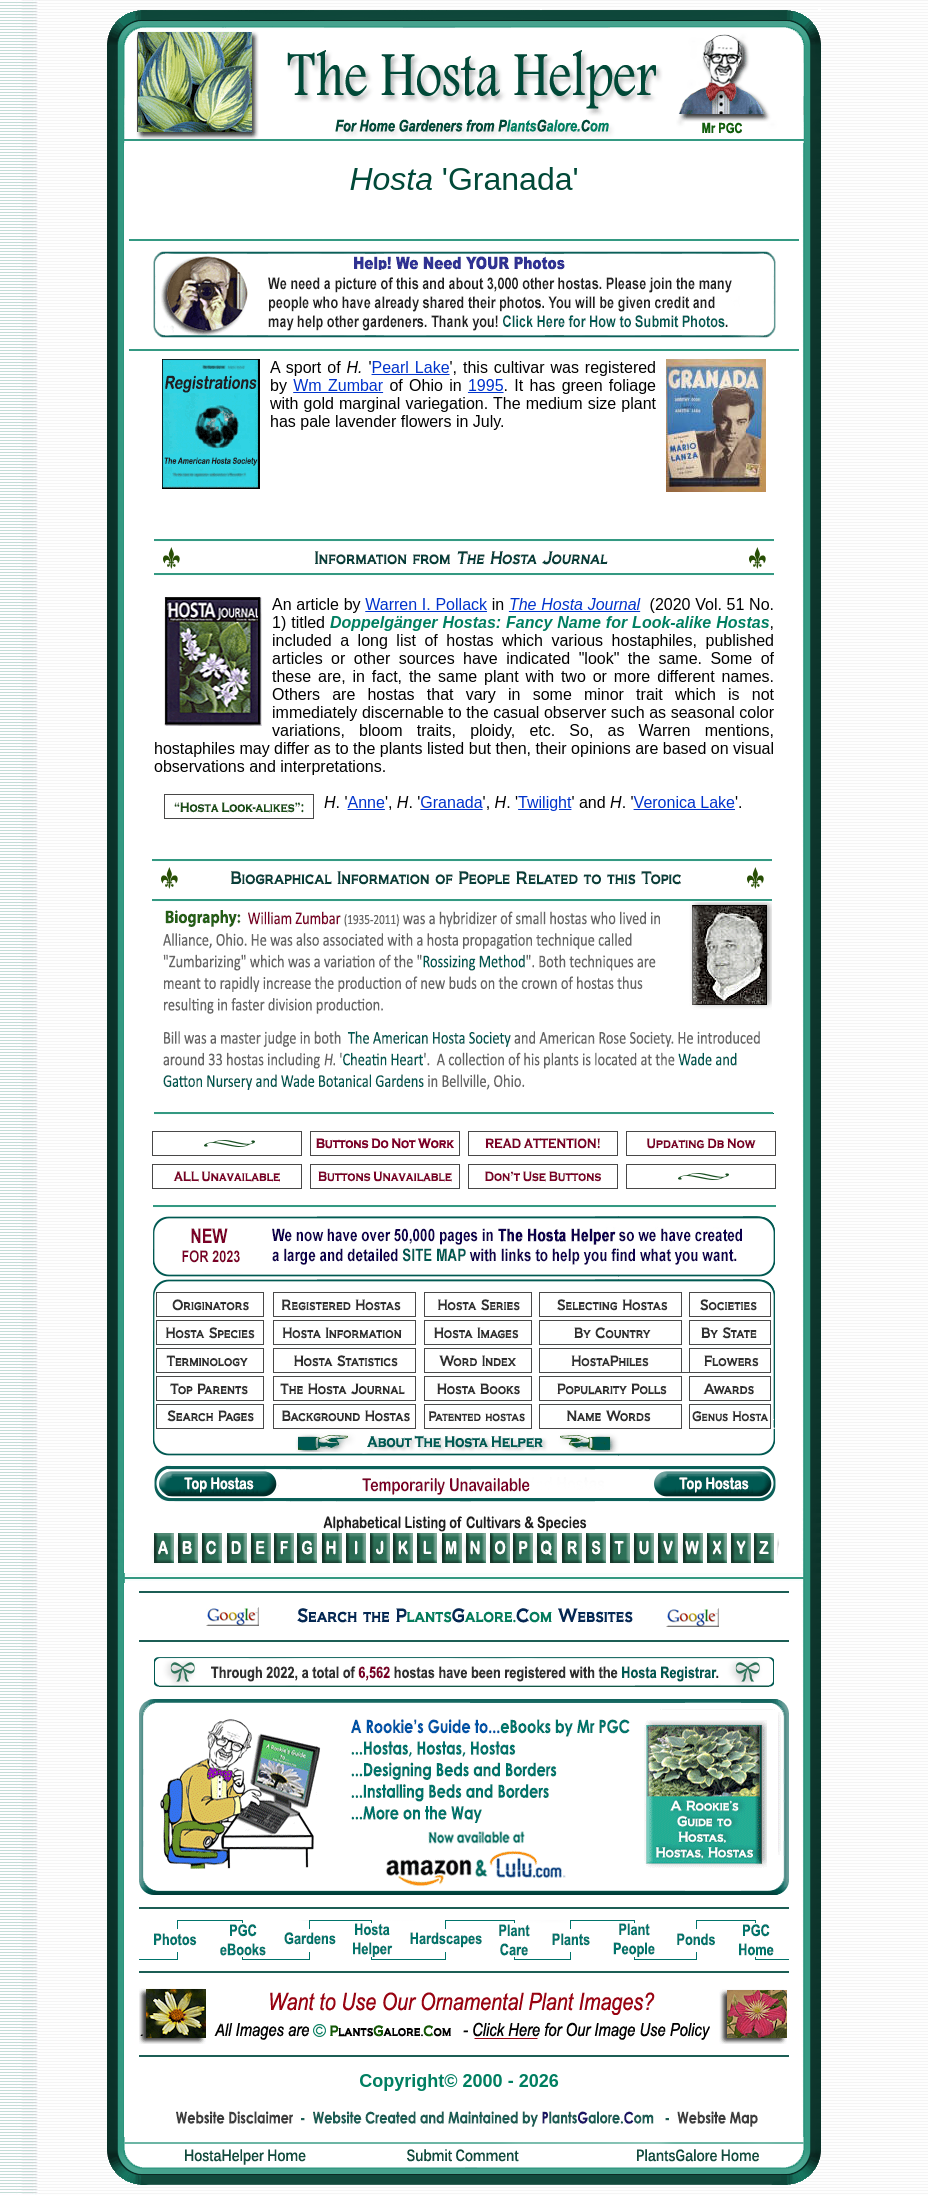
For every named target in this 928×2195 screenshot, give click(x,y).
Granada (451, 802)
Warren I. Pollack (426, 604)
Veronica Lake (684, 802)
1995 (486, 385)
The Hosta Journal (574, 604)
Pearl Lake (411, 367)
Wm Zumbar (338, 385)
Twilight (544, 802)
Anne (366, 802)
